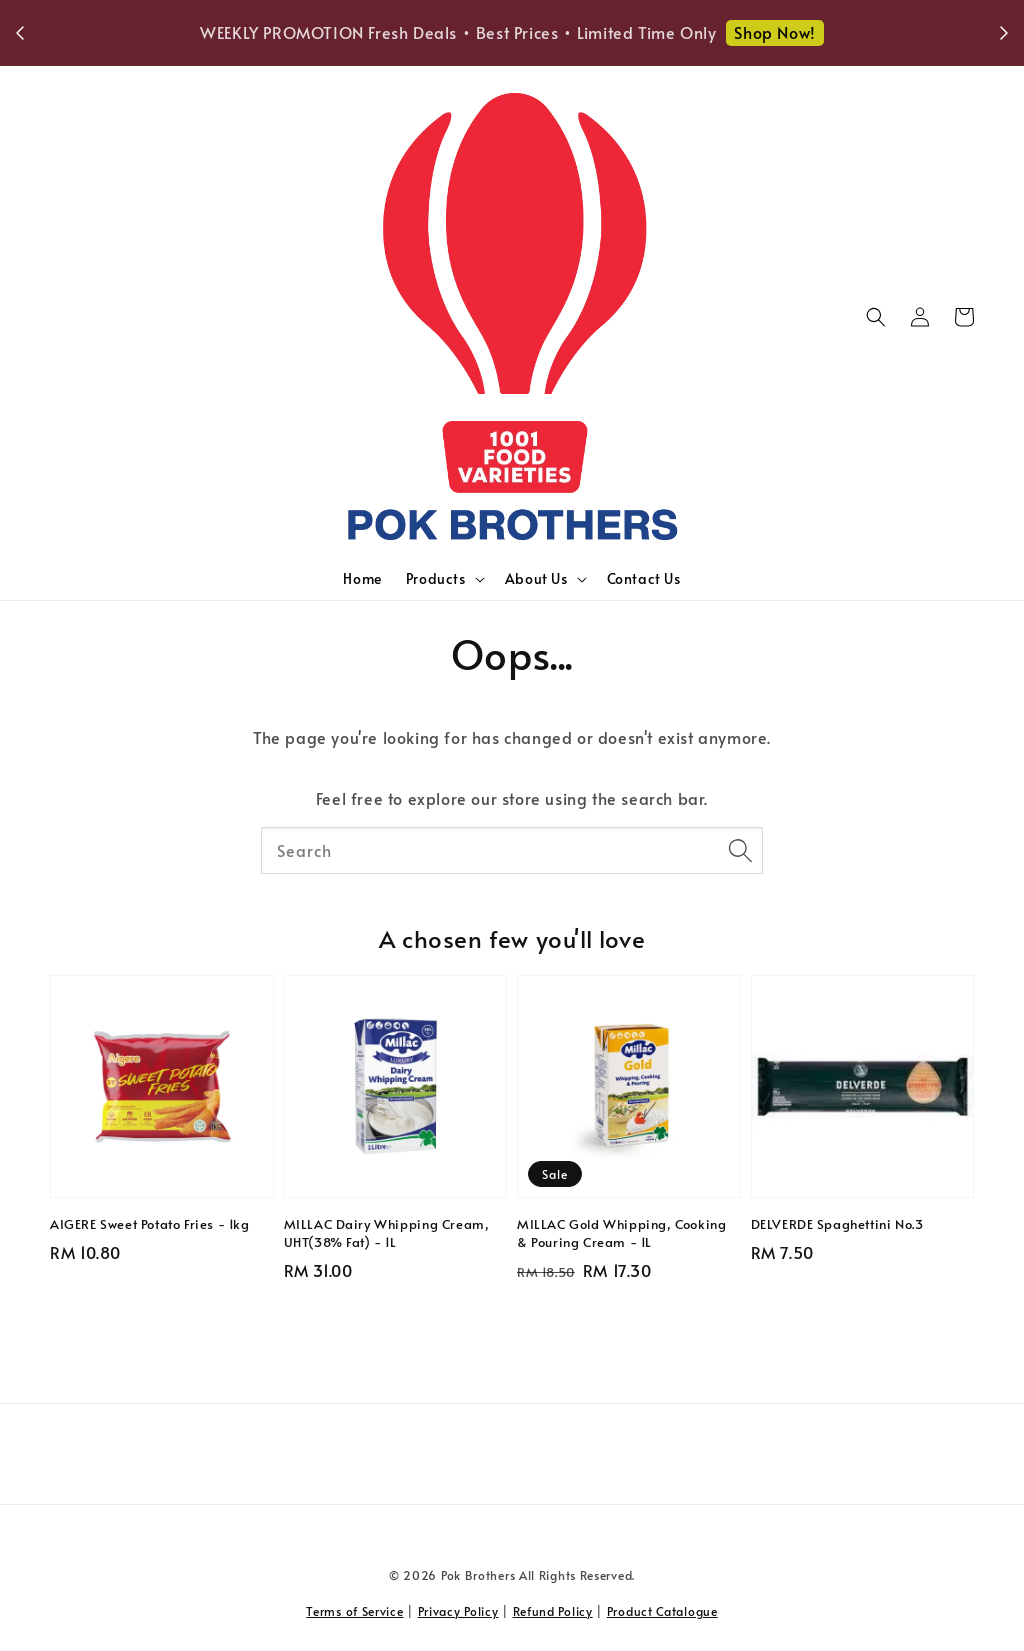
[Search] (740, 850)
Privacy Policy (458, 1611)
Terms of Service (354, 1611)
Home (362, 578)
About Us (536, 579)
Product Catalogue (662, 1611)
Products (436, 579)
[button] (876, 317)
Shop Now (833, 32)
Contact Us (644, 578)
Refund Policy (553, 1611)
